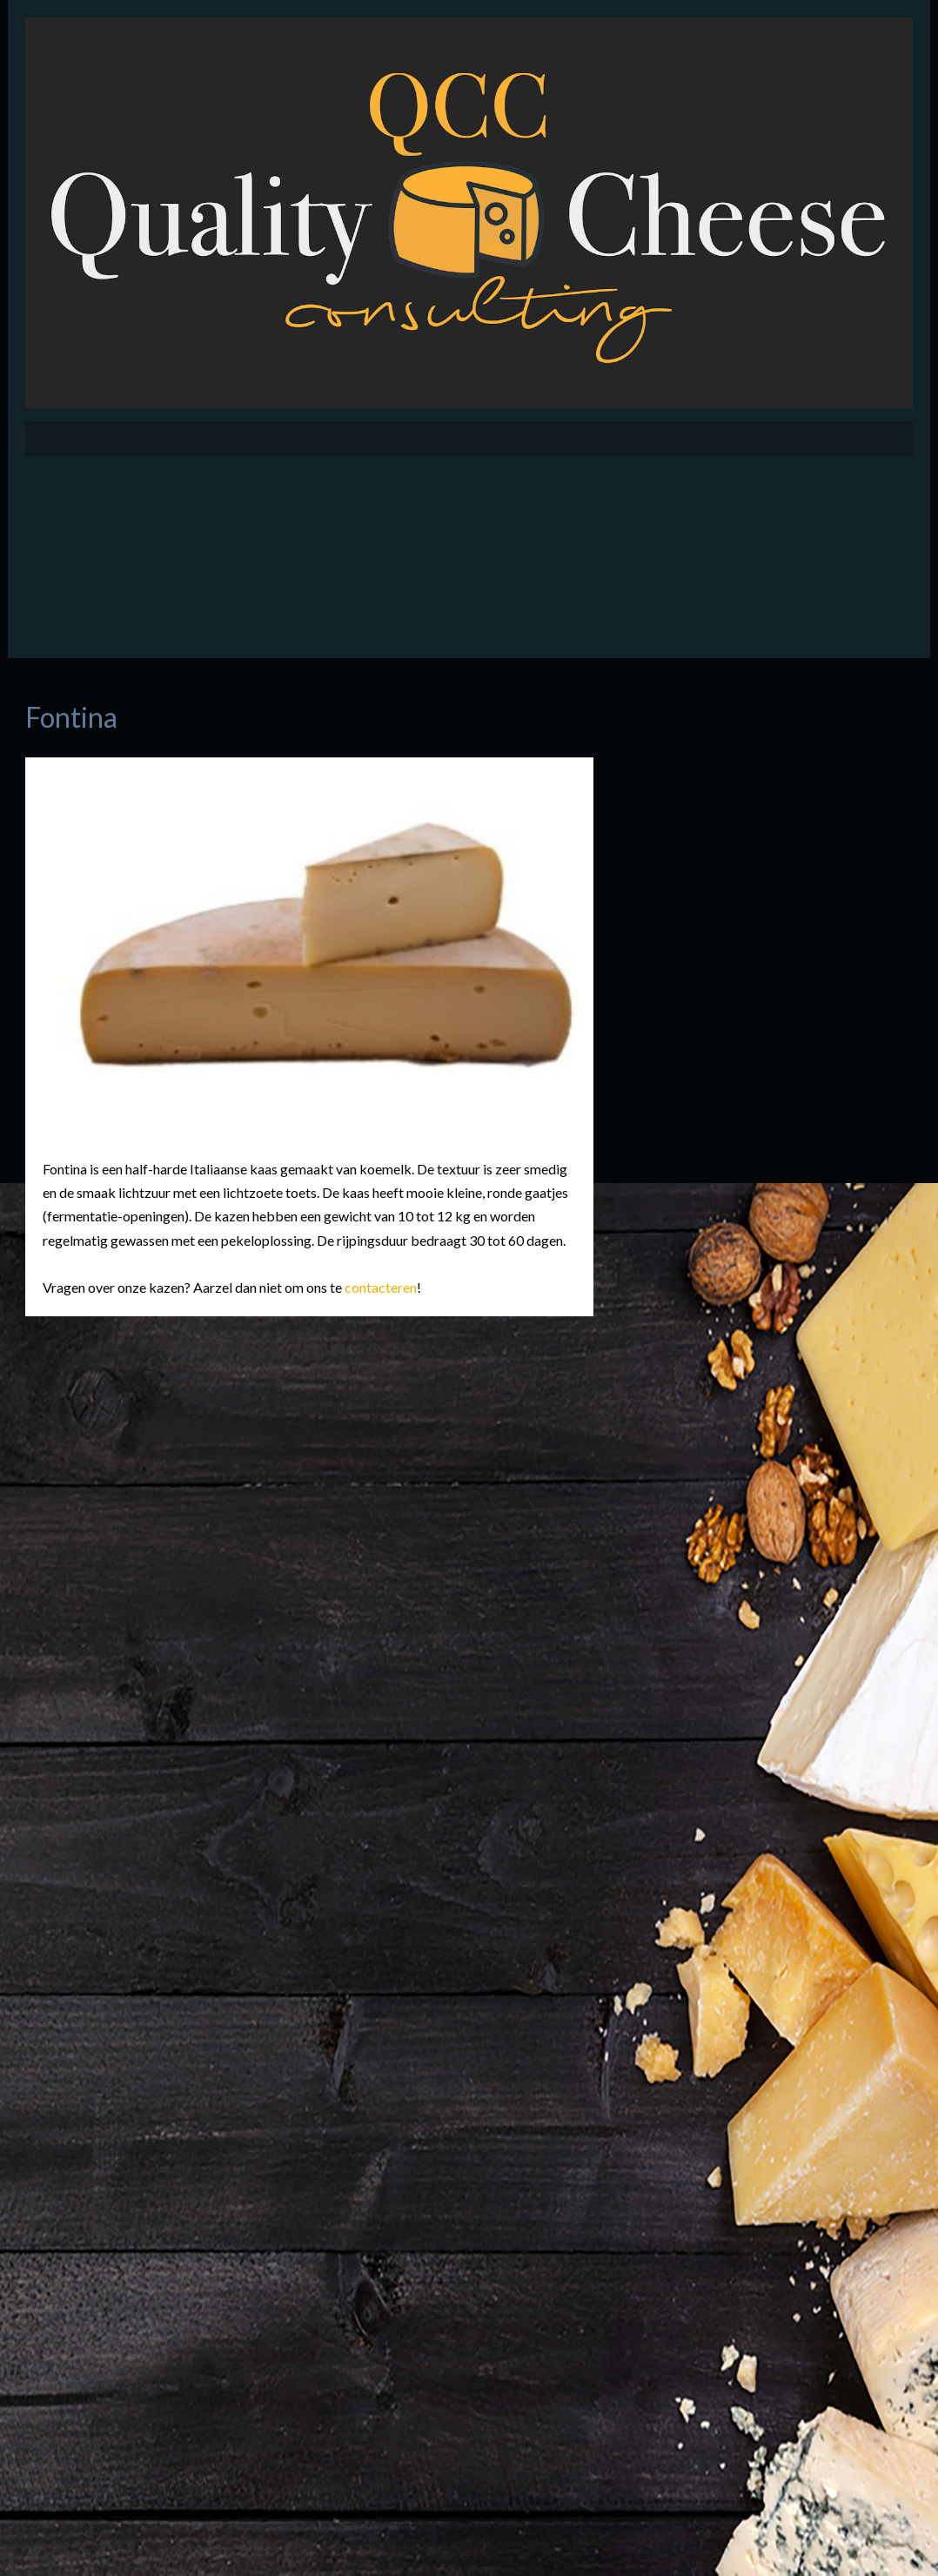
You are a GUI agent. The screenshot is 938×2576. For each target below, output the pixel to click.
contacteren (381, 1287)
